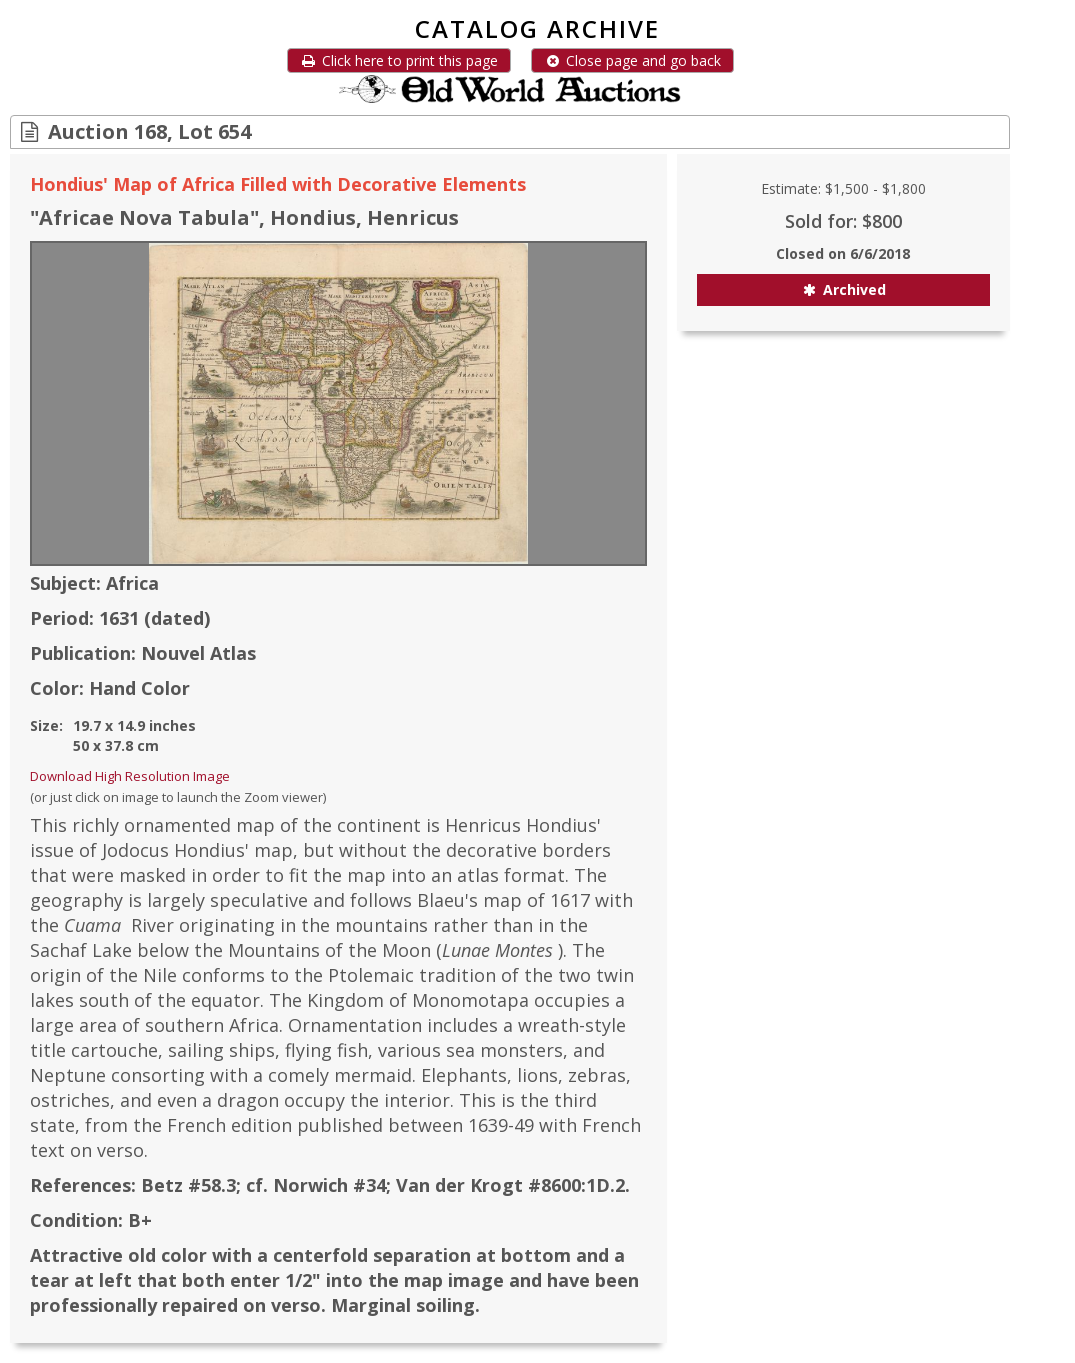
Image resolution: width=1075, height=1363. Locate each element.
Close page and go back (632, 60)
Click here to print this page (399, 60)
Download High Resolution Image (130, 776)
